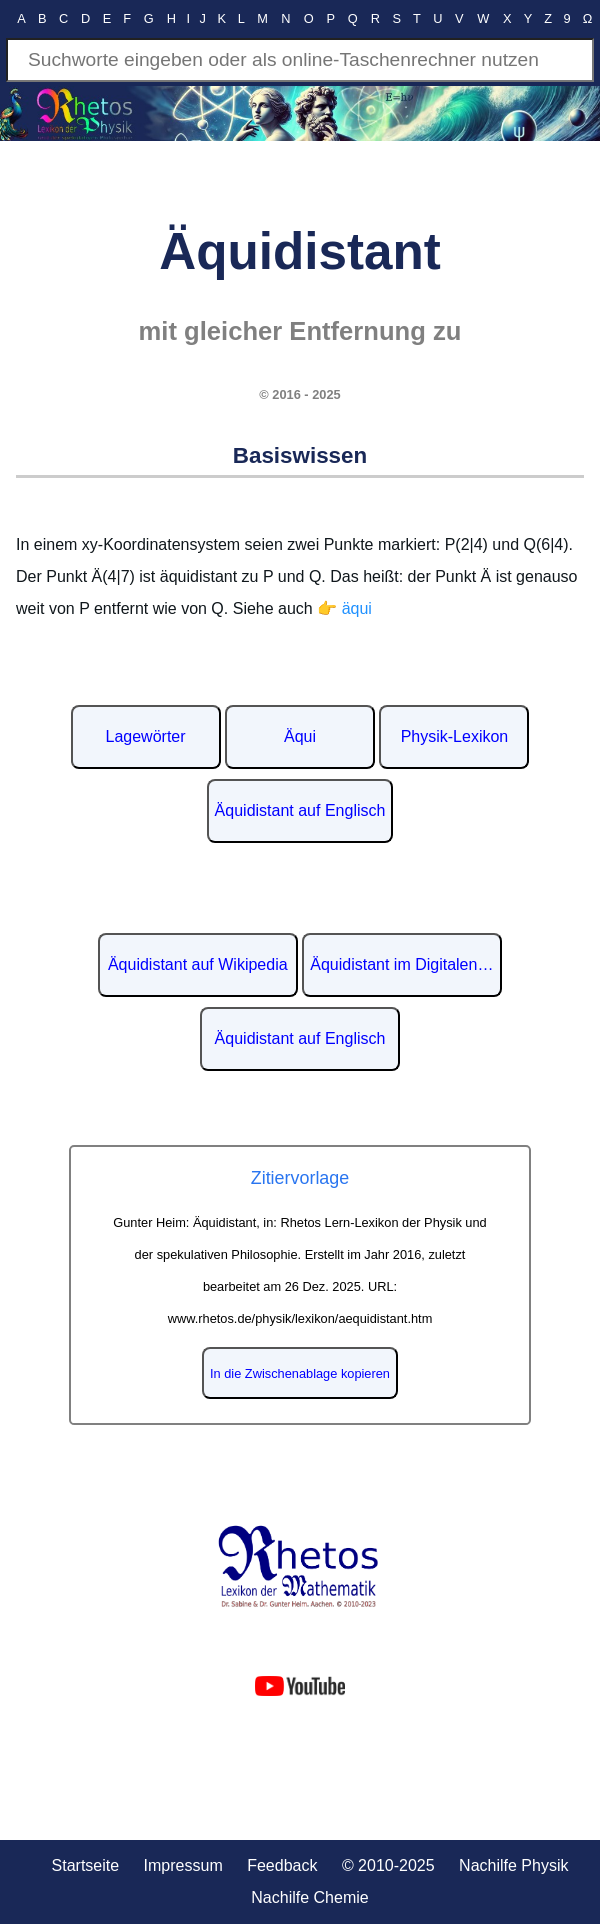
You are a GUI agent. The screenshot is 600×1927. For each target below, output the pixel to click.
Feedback (282, 1865)
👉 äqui (344, 608)
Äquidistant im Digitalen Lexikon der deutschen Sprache (406, 964)
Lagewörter (146, 736)
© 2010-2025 (388, 1865)
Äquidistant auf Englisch (300, 810)
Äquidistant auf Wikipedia (198, 964)
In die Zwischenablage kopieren (300, 1373)
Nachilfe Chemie (309, 1897)
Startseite (86, 1865)
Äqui (300, 736)
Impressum (183, 1865)
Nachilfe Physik (513, 1865)
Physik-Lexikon (455, 736)
